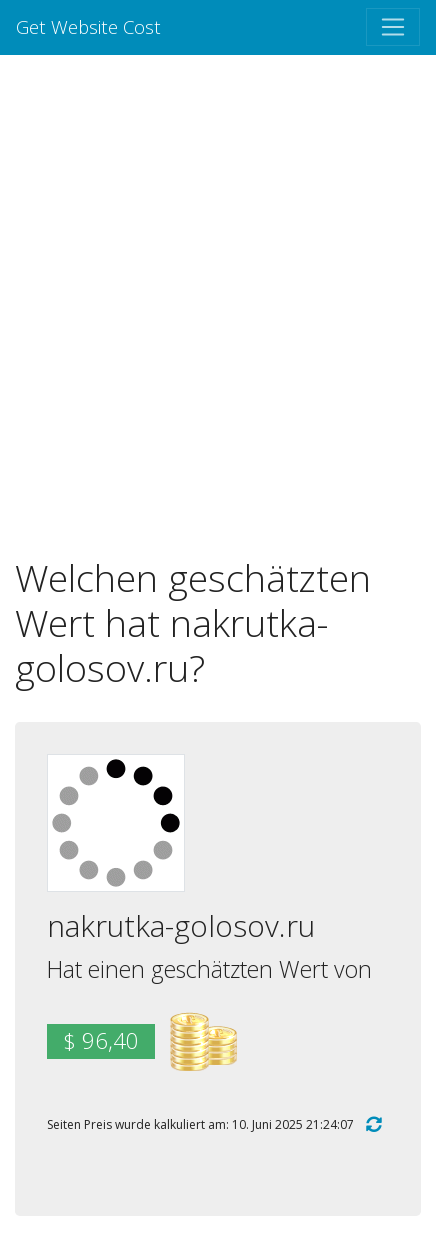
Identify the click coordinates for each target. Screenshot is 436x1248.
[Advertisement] (218, 305)
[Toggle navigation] (393, 27)
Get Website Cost (88, 26)
